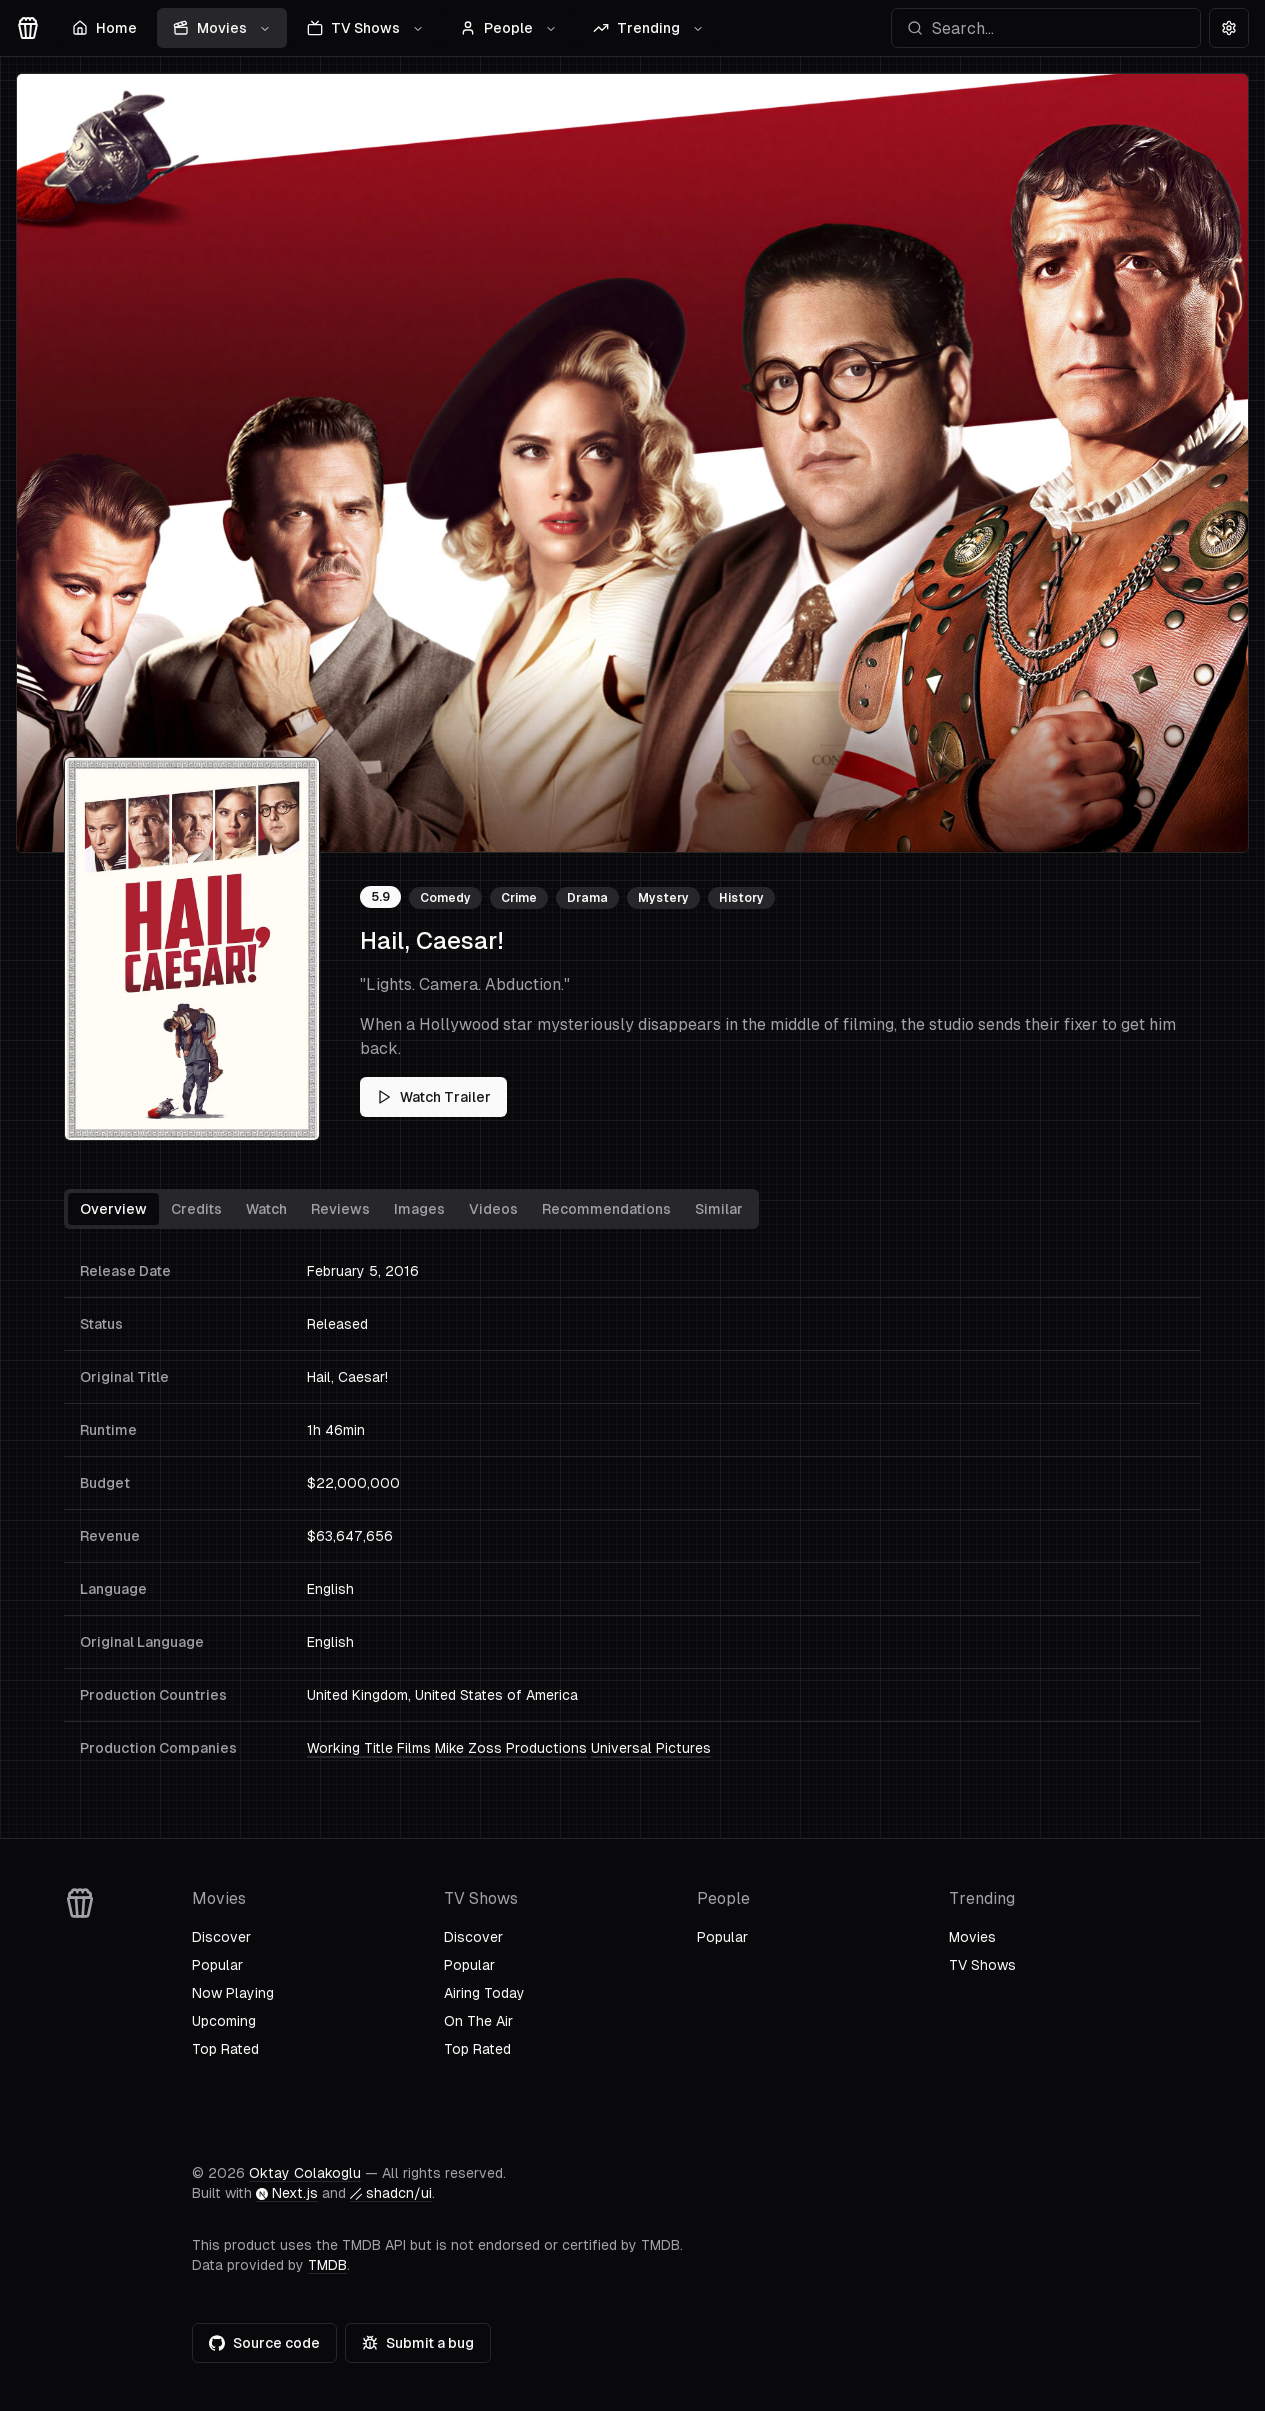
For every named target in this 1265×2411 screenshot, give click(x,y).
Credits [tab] (196, 1209)
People (508, 28)
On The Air (478, 2021)
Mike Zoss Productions (511, 1748)
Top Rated (225, 2049)
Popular (217, 1965)
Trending (648, 28)
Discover (221, 1937)
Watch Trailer (433, 1097)
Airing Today (484, 1993)
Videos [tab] (493, 1209)
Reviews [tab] (340, 1209)
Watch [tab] (266, 1209)
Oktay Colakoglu (305, 2173)
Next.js (287, 2193)
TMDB (327, 2265)
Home (104, 28)
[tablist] (411, 1209)
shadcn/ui (391, 2193)
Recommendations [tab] (606, 1209)
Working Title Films (369, 1748)
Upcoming (224, 2021)
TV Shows (365, 28)
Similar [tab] (719, 1209)
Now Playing (233, 1993)
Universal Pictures (651, 1748)
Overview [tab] (113, 1209)
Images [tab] (419, 1209)
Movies (222, 28)
